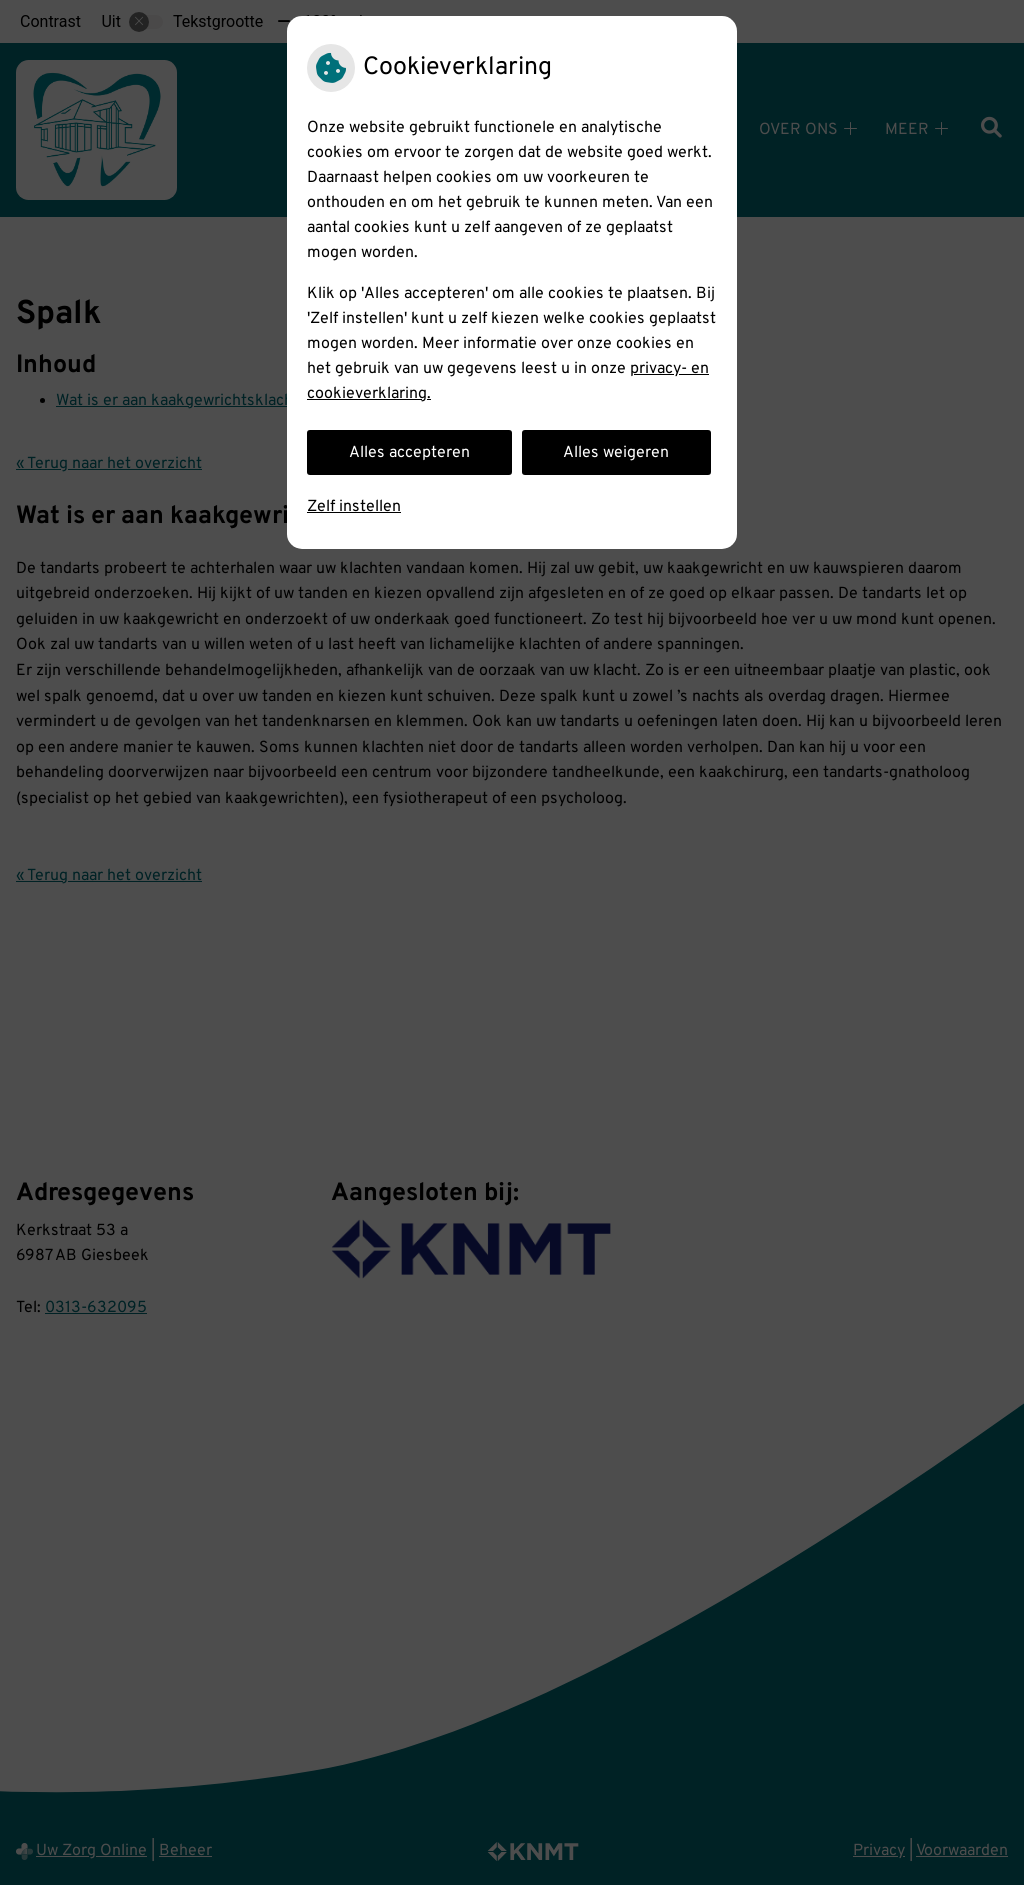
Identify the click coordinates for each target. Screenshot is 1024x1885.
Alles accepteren (409, 453)
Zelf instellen (354, 507)
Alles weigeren (616, 453)
